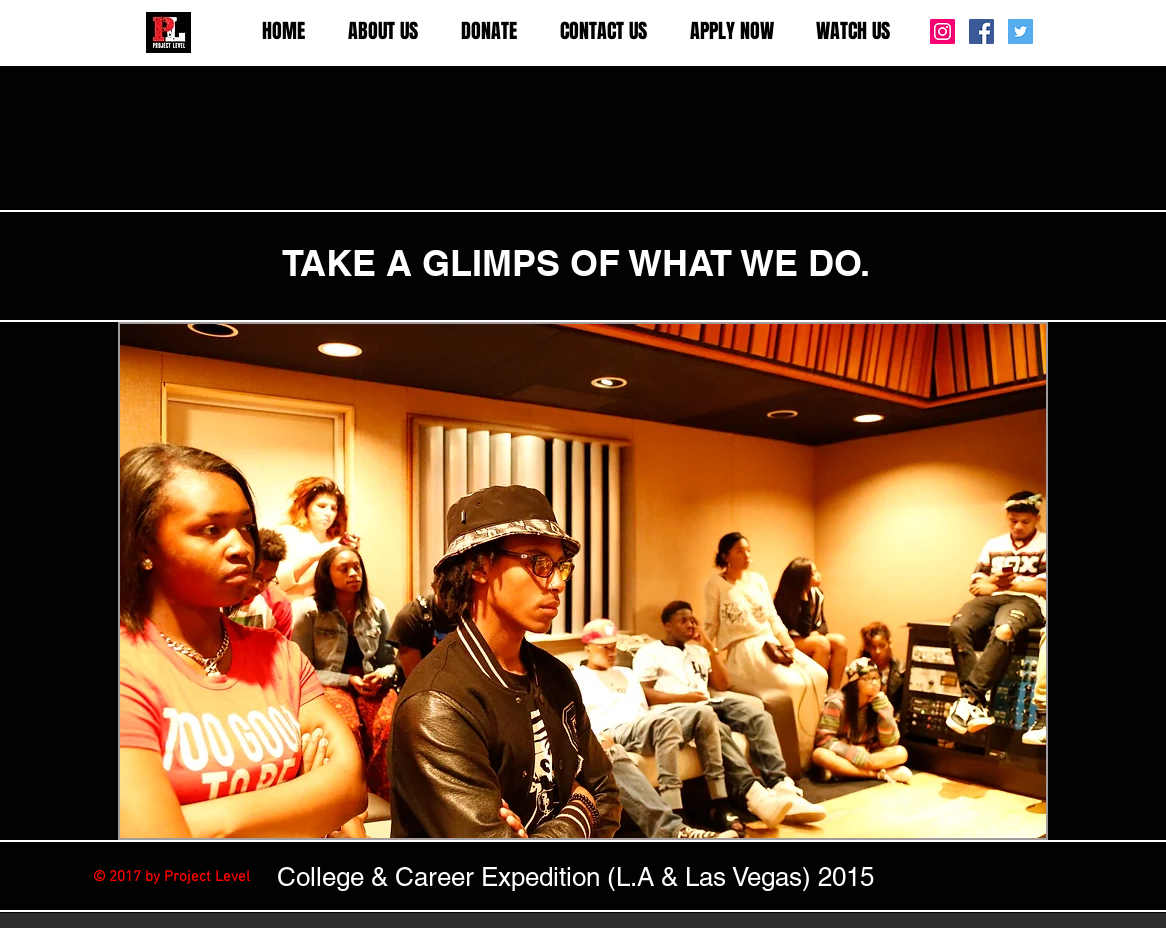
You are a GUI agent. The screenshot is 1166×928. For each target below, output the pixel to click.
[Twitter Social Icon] (1020, 31)
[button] (382, 31)
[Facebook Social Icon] (981, 31)
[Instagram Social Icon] (942, 31)
